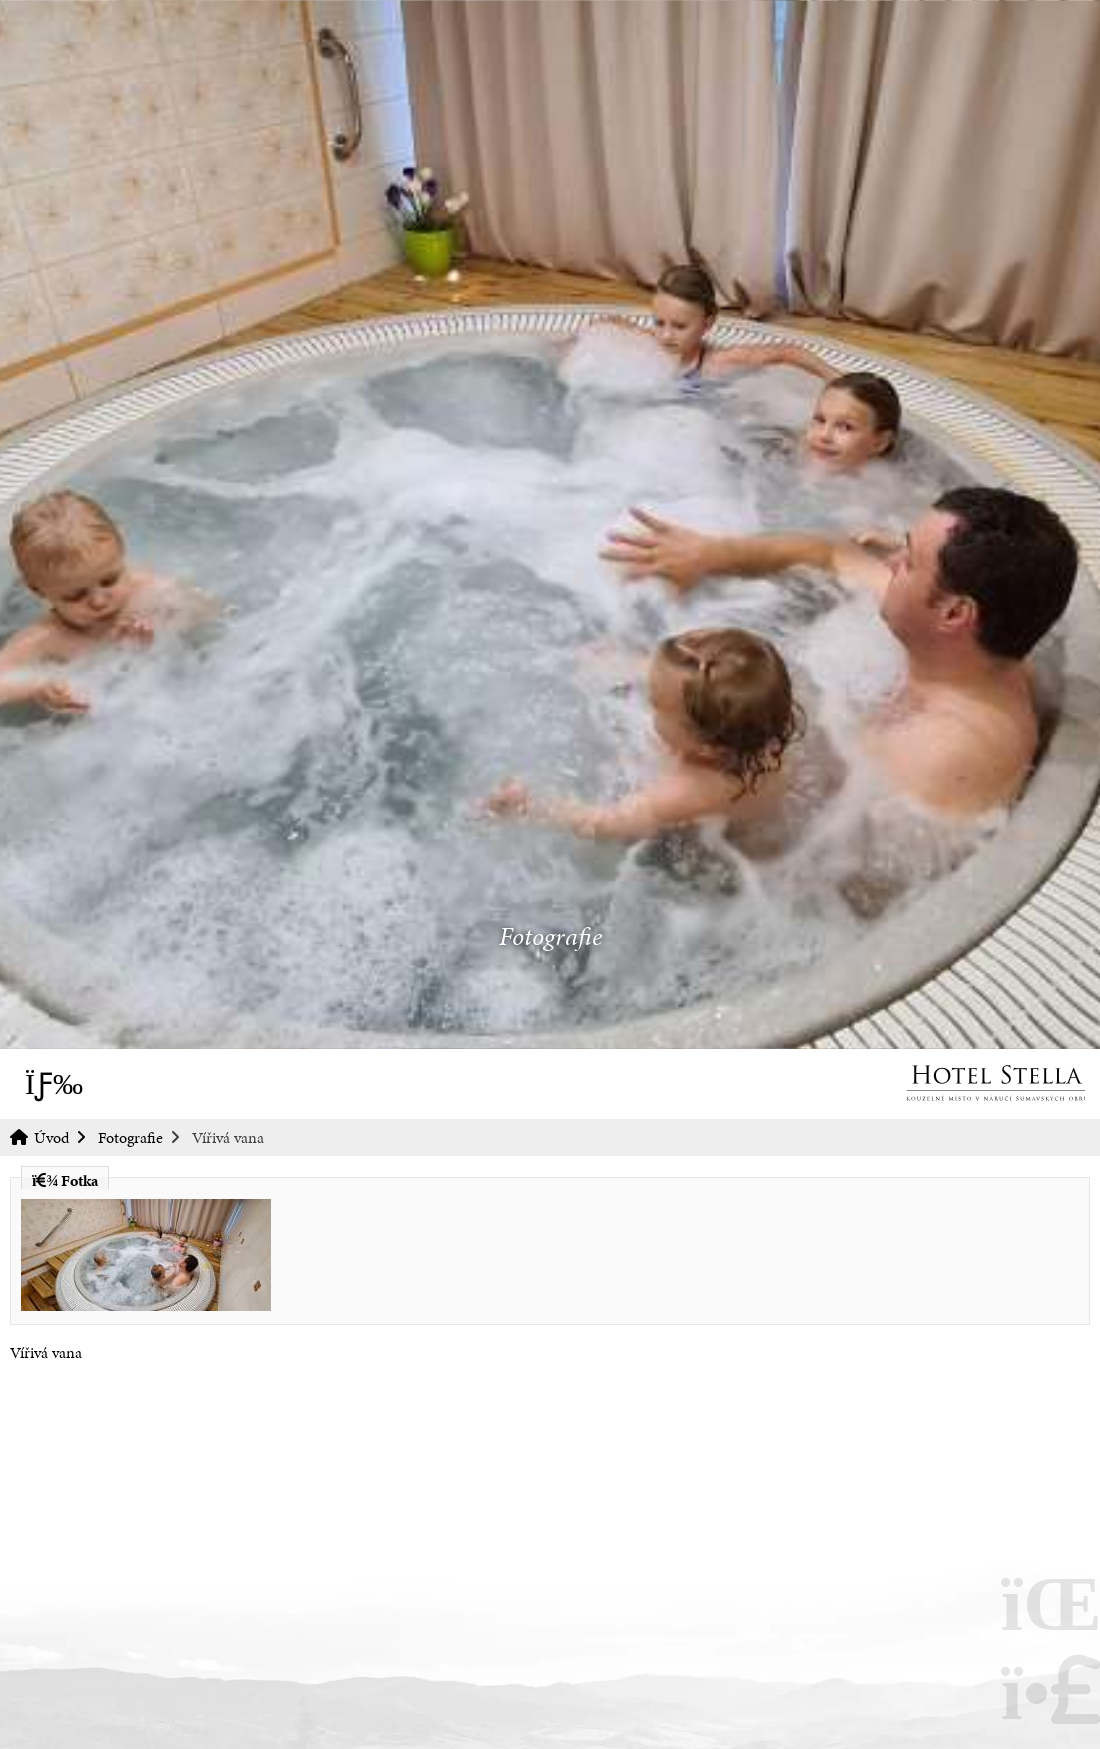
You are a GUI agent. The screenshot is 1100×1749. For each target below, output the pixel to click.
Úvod (995, 1083)
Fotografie (130, 1137)
